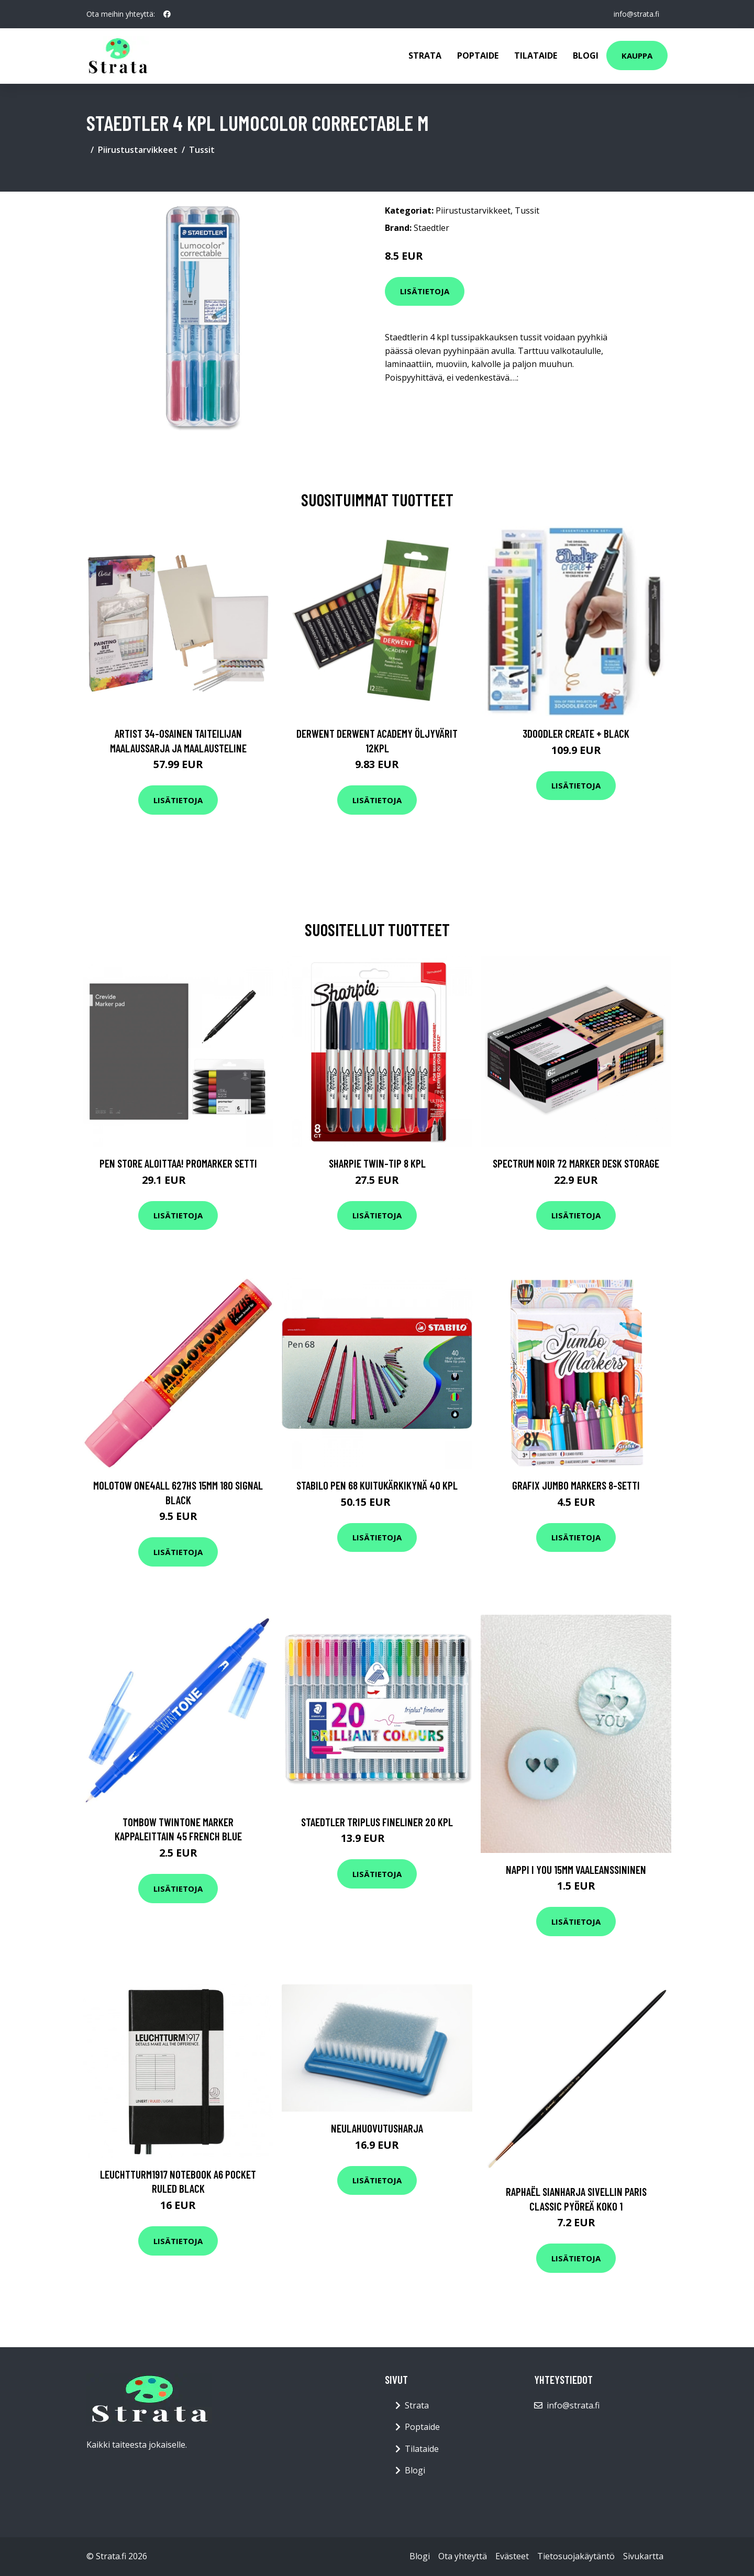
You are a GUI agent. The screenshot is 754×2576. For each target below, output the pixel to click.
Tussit (202, 150)
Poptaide (477, 55)
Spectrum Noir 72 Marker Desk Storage (576, 1163)
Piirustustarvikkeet (138, 150)
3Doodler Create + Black (576, 733)
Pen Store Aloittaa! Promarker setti (178, 1163)
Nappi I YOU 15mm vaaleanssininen (576, 1869)
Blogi (585, 55)
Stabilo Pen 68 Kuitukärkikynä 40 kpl (377, 1485)
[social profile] (167, 14)
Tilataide (535, 55)
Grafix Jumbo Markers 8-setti (576, 1485)
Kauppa (637, 55)
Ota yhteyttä (462, 2556)
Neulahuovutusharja (377, 2128)
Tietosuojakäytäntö (576, 2556)
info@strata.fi (636, 14)
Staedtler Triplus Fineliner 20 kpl (377, 1821)
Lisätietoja (424, 291)
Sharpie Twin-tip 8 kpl (377, 1163)
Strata (424, 55)
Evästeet (512, 2556)
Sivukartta (643, 2556)
